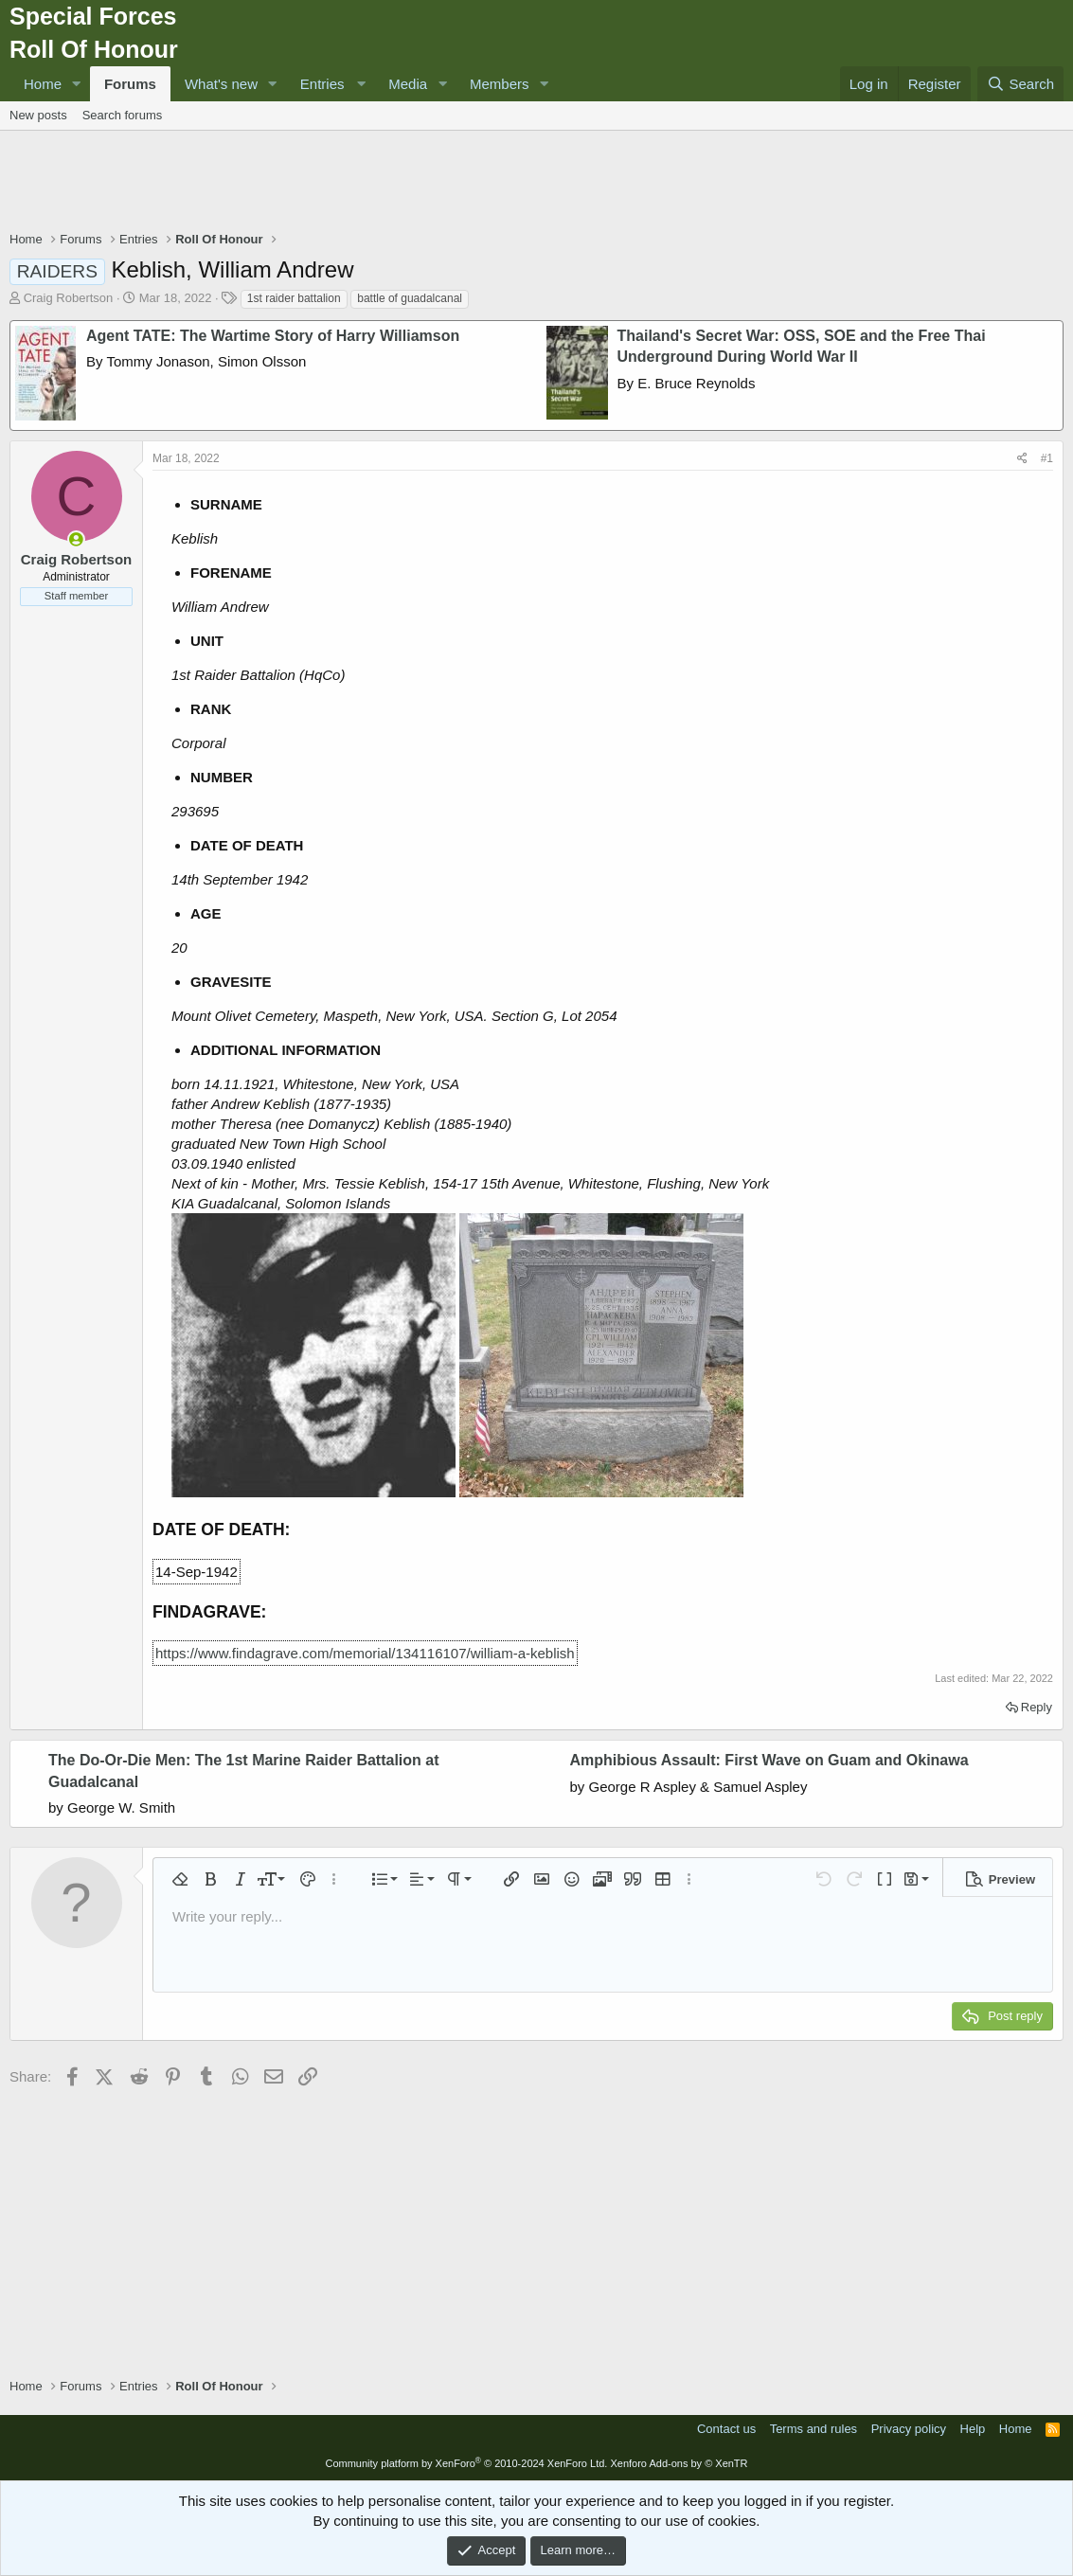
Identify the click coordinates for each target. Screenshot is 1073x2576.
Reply (1036, 1707)
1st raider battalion (294, 298)
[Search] (1020, 83)
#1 (1047, 458)
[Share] (1022, 459)
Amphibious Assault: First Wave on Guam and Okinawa (769, 1760)
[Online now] (76, 539)
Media (407, 84)
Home (43, 84)
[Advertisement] (537, 182)
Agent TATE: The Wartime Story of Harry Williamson (272, 336)
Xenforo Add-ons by (678, 2463)
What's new (221, 84)
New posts (38, 115)
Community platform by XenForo (466, 2463)
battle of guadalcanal (409, 298)
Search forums (122, 115)
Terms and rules (813, 2429)
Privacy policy (908, 2429)
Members (499, 84)
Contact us (726, 2429)
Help (973, 2429)
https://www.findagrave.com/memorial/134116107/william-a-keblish (365, 1653)
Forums (130, 84)
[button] (76, 83)
